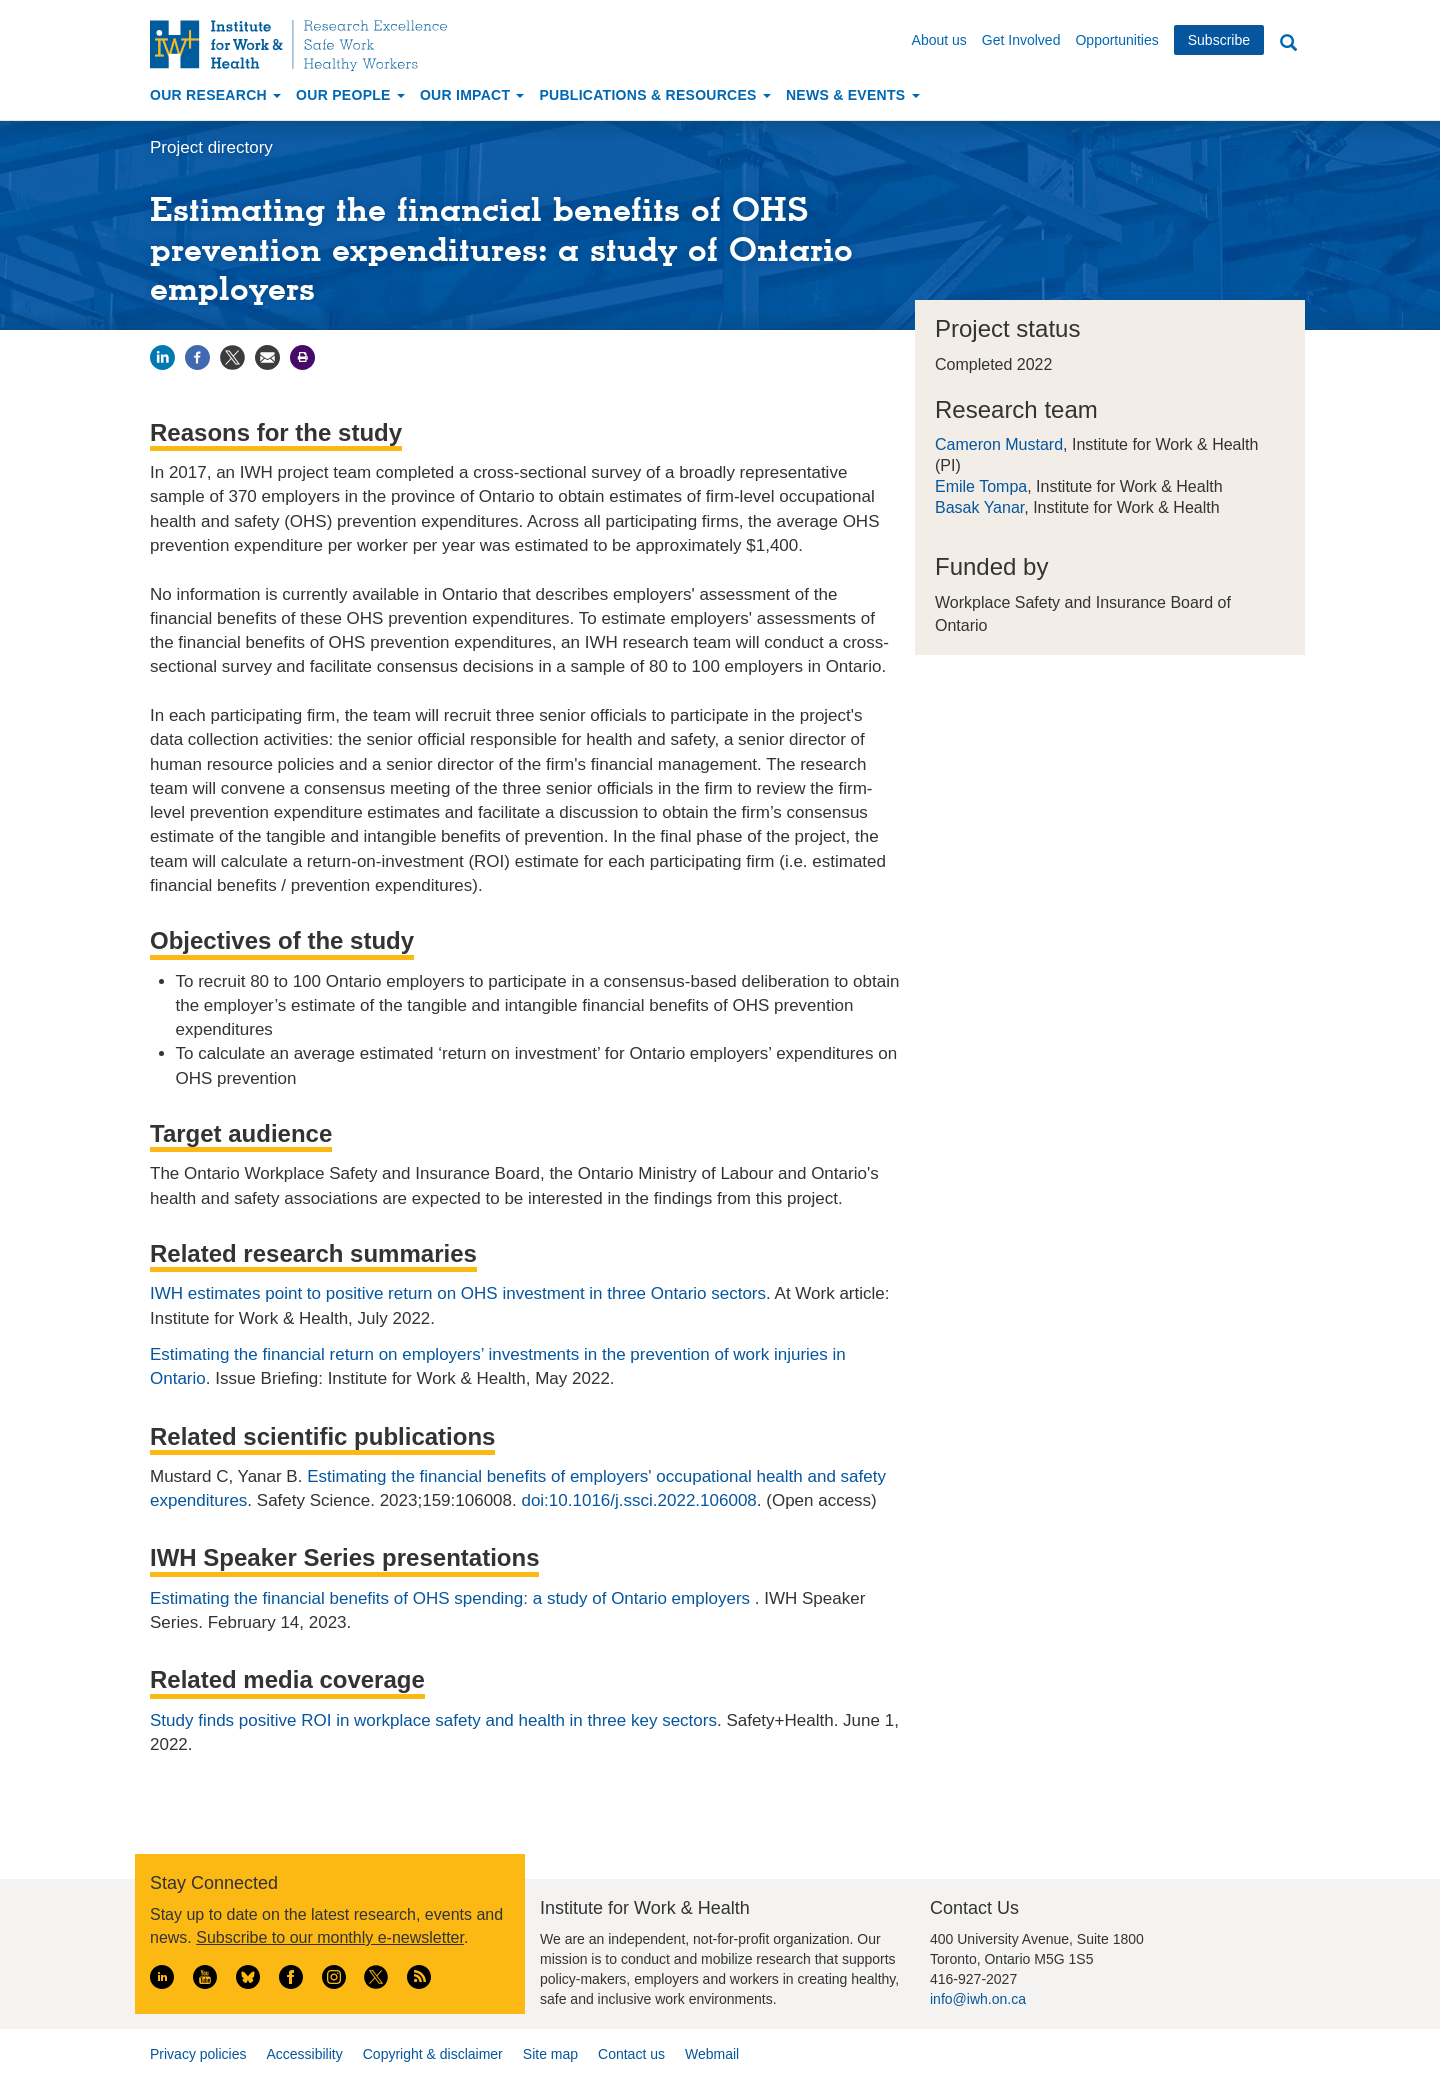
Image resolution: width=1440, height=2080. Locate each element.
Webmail (712, 2054)
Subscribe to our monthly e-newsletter (330, 1937)
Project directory (211, 147)
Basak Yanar (979, 507)
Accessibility (304, 2054)
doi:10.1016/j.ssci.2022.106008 (638, 1500)
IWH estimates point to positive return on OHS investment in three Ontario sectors (458, 1293)
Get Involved (1021, 40)
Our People (350, 95)
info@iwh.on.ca (978, 1999)
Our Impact (472, 95)
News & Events (853, 95)
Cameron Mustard (999, 444)
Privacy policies (198, 2054)
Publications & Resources (654, 95)
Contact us (631, 2054)
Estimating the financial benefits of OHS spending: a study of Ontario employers (452, 1598)
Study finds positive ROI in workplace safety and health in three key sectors (433, 1720)
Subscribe (1219, 40)
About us (939, 40)
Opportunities (1116, 40)
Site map (550, 2054)
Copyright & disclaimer (433, 2054)
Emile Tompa (981, 486)
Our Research (215, 95)
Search (1288, 43)
